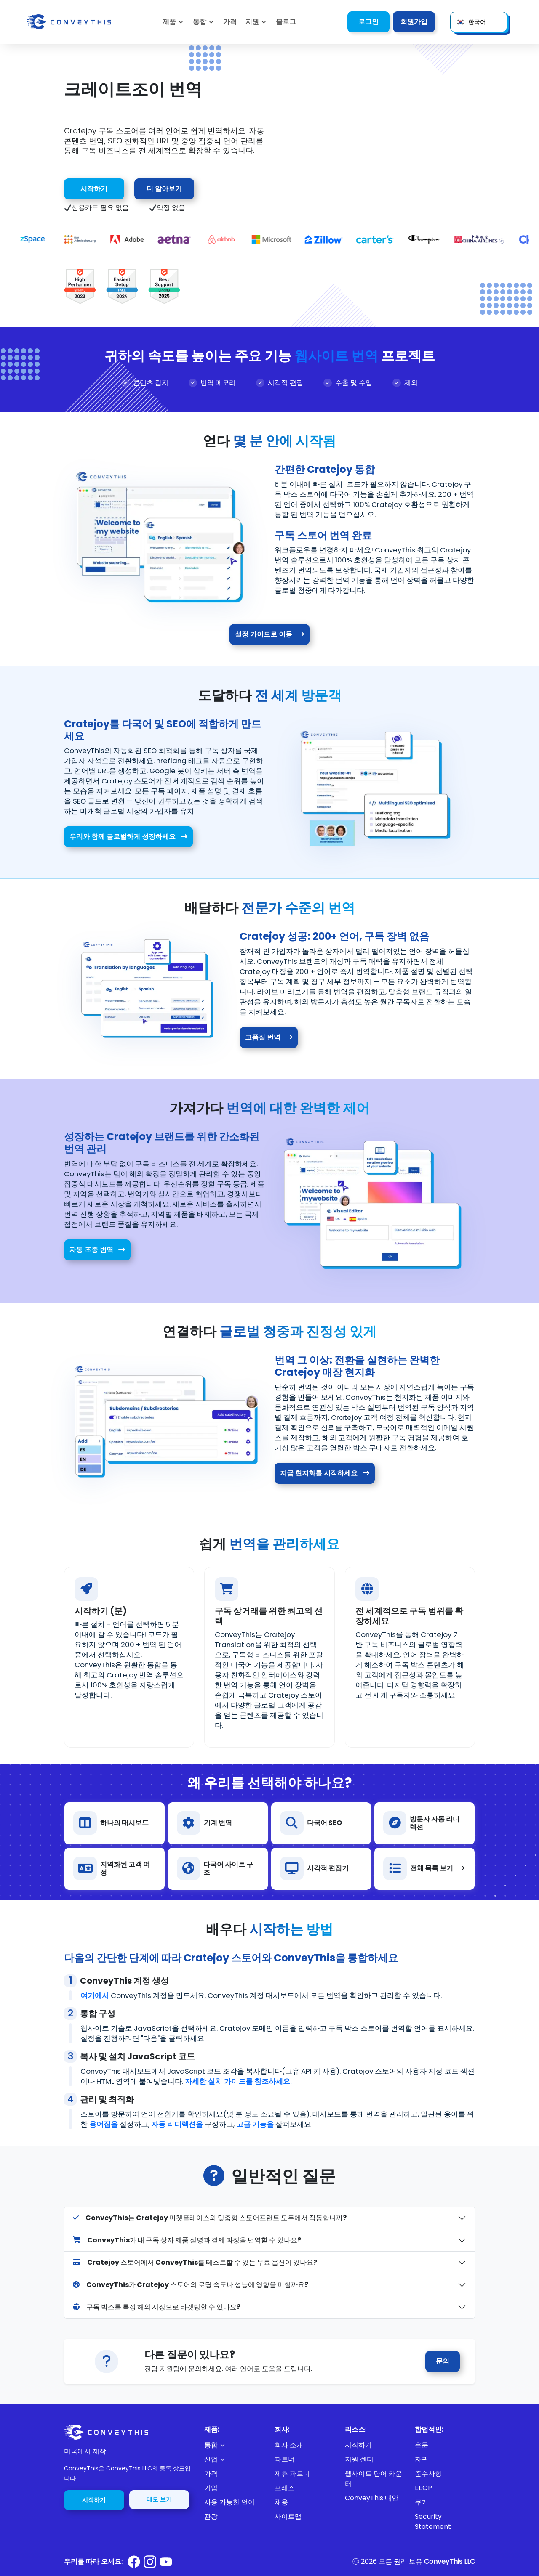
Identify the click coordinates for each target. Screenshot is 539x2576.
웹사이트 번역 (336, 355)
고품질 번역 (268, 1037)
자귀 (421, 2459)
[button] (256, 21)
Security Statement (433, 2521)
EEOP (423, 2488)
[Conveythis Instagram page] (150, 2562)
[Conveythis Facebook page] (134, 2561)
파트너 (285, 2459)
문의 (442, 2361)
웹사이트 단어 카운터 (373, 2478)
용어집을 (103, 2124)
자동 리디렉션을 (177, 2124)
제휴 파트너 (292, 2473)
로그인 (368, 22)
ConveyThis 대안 (371, 2498)
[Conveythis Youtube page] (166, 2562)
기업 (211, 2488)
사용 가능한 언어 (229, 2502)
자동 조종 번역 (97, 1250)
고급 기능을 (255, 2124)
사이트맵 (288, 2516)
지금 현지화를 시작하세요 (324, 1473)
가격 (211, 2473)
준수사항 (428, 2473)
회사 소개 (289, 2445)
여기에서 (94, 1995)
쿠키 (421, 2502)
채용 (281, 2502)
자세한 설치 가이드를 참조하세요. (238, 2081)
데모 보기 (159, 2499)
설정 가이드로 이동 (269, 634)
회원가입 (413, 22)
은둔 (421, 2445)
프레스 (285, 2488)
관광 (211, 2516)
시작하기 (93, 189)
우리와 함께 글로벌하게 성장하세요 (128, 836)
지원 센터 (359, 2459)
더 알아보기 (164, 189)
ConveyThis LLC (449, 2561)
